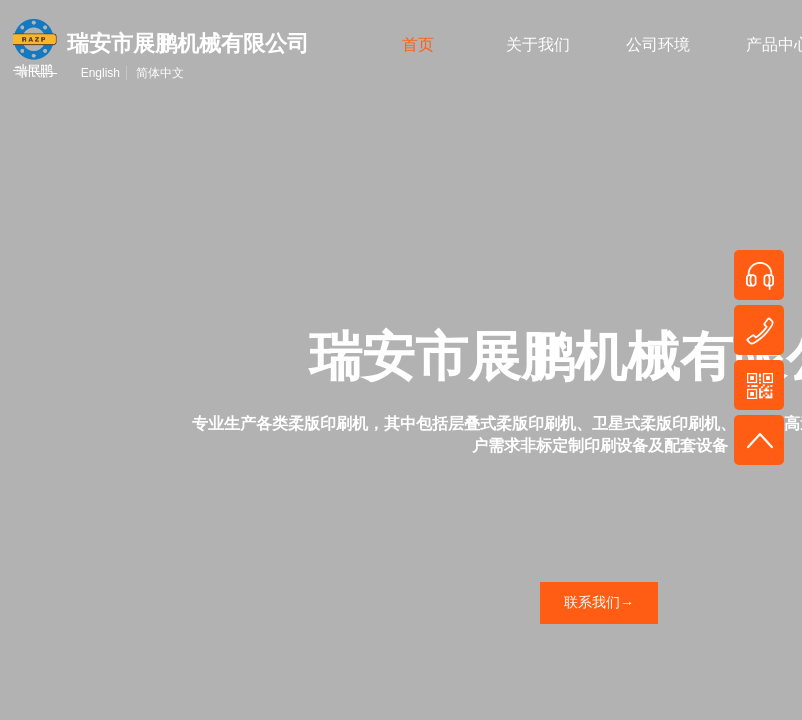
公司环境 (658, 44)
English (100, 73)
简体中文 (160, 73)
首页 (418, 44)
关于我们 (538, 44)
